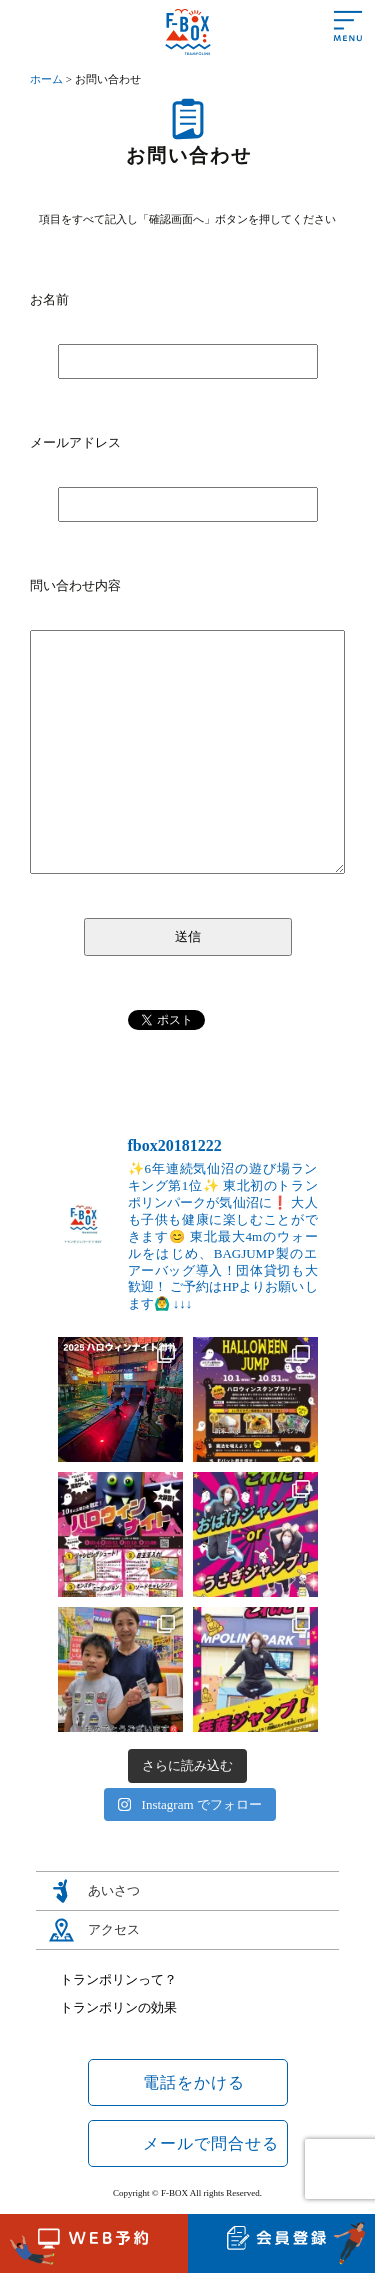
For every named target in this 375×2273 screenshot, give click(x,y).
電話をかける (194, 2082)
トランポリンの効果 (118, 2007)
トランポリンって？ (118, 1979)
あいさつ (114, 1890)
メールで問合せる (211, 2143)
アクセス (114, 1929)
